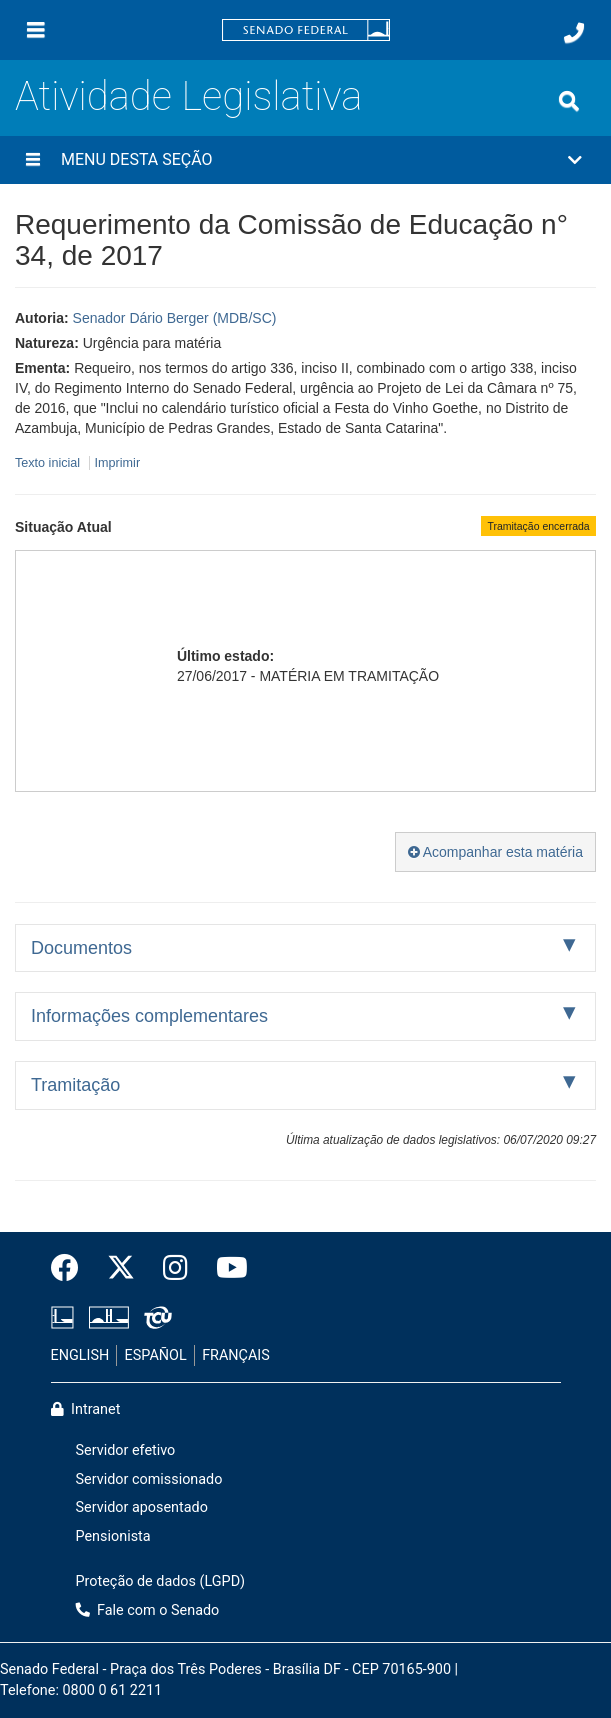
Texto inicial (49, 463)
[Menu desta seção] (33, 160)
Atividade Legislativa (188, 96)
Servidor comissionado (149, 1479)
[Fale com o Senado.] (574, 33)
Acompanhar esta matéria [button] (495, 852)
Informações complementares (149, 1016)
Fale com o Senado (148, 1610)
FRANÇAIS (236, 1355)
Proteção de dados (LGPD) (161, 1581)
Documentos (81, 948)
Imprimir (117, 463)
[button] (305, 160)
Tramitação (75, 1085)
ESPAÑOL (156, 1355)
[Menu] (36, 30)
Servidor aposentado (142, 1507)
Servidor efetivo (126, 1450)
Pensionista (113, 1536)
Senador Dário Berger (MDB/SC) (175, 318)
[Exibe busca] (569, 101)
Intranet (86, 1409)
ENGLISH (80, 1355)
